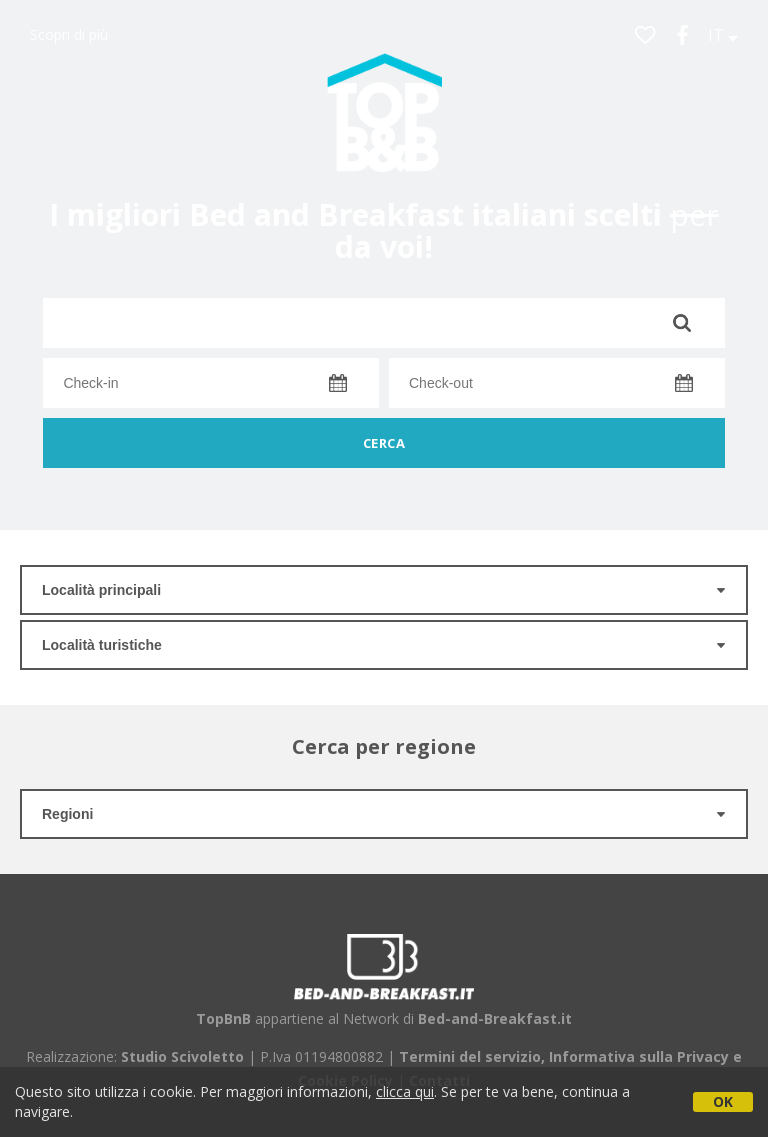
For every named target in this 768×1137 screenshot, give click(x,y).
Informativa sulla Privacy (639, 1056)
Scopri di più (69, 34)
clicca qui (405, 1091)
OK (723, 1101)
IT (723, 35)
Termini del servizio (470, 1056)
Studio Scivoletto (182, 1056)
